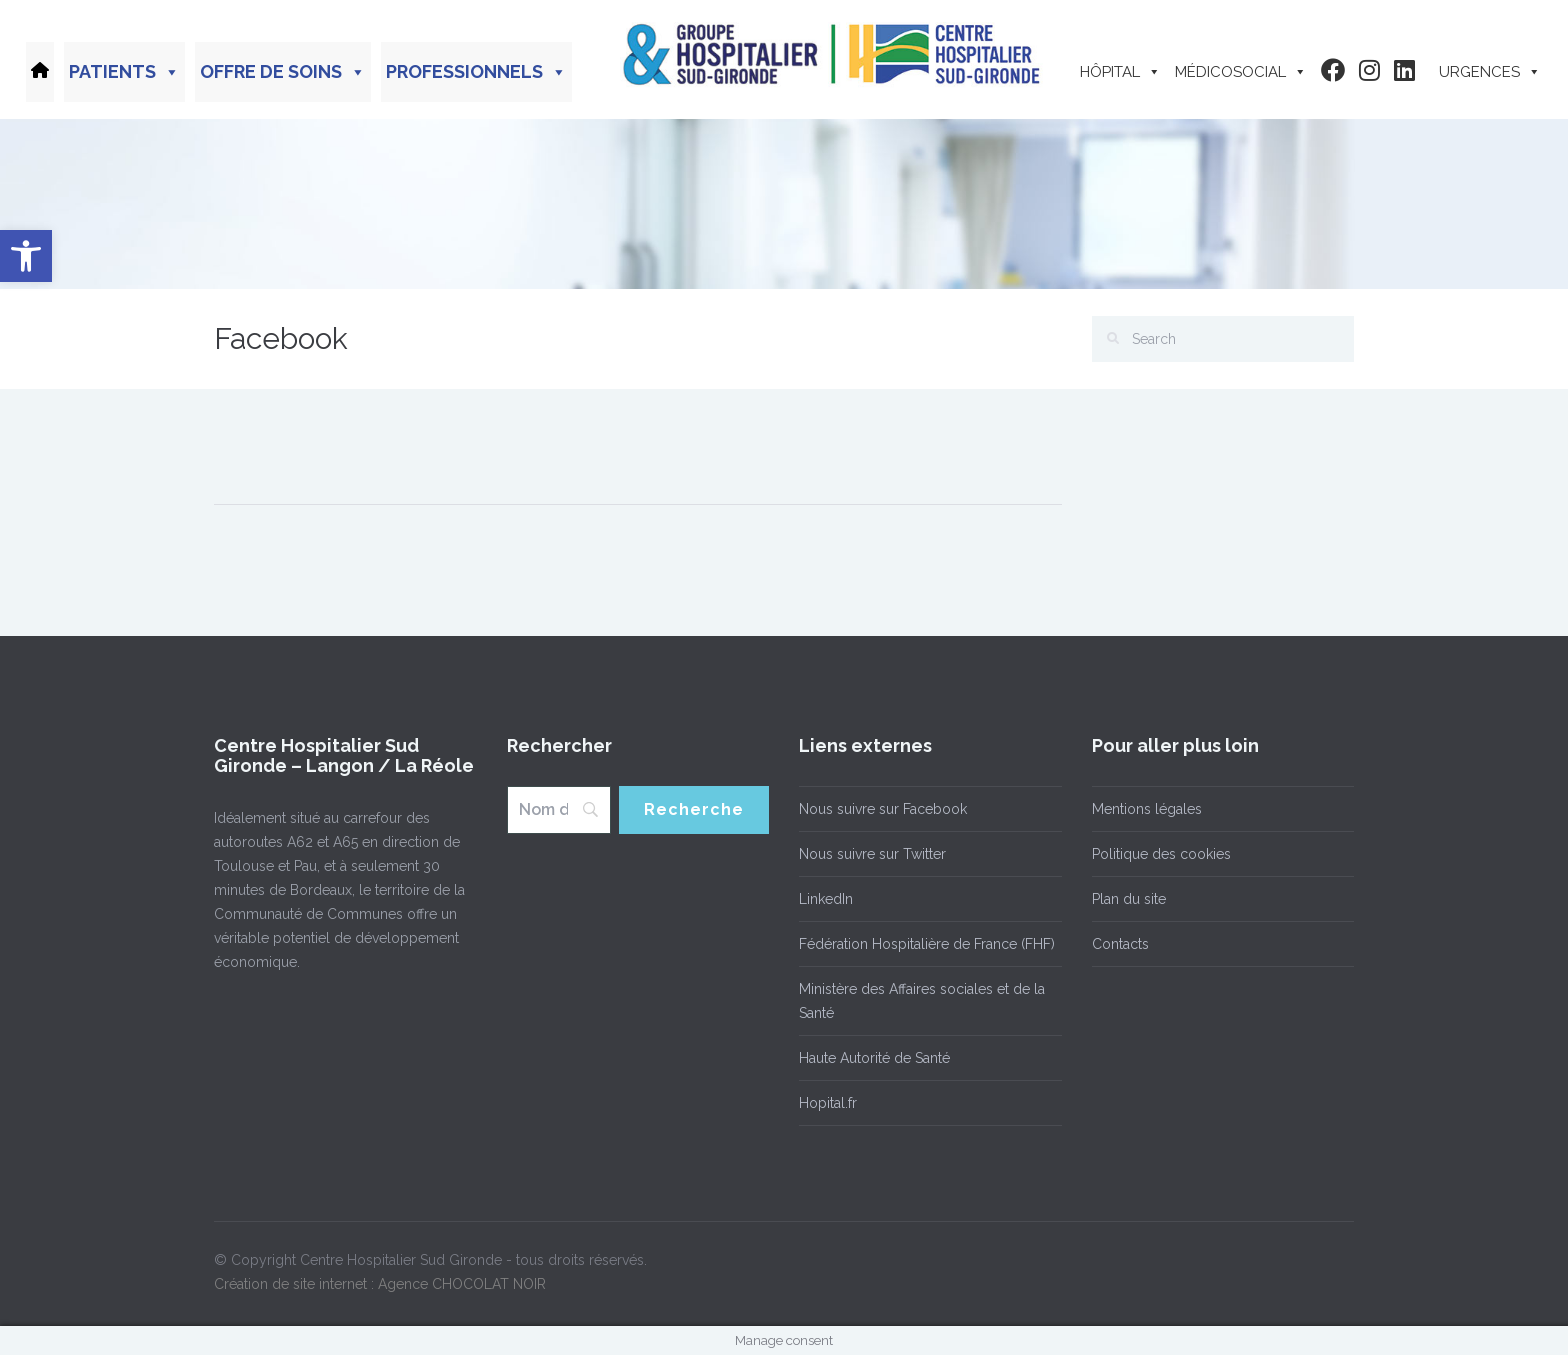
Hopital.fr (828, 1103)
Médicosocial (1241, 72)
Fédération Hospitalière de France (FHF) (927, 944)
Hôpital (1120, 72)
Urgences (1490, 72)
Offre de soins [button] (283, 72)
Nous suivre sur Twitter (872, 854)
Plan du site (1129, 899)
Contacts (1120, 944)
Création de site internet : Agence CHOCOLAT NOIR (380, 1284)
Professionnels (476, 72)
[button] (26, 256)
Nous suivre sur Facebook (883, 809)
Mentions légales (1147, 809)
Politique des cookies (1161, 854)
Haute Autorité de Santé (874, 1058)
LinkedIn (826, 899)
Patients (124, 72)
